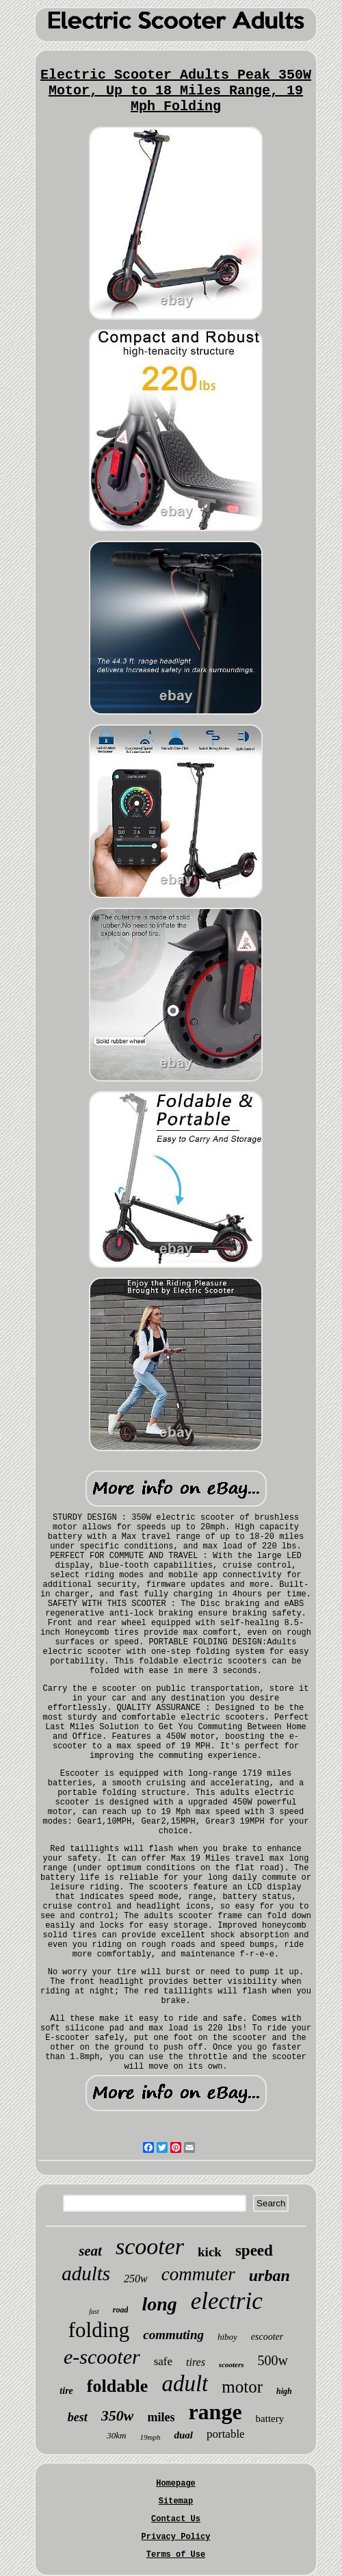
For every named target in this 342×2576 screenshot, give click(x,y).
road (121, 2309)
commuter (198, 2274)
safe (163, 2361)
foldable (117, 2386)
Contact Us (175, 2519)
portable (226, 2433)
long (159, 2303)
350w (117, 2415)
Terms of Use (175, 2555)
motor (242, 2386)
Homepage (176, 2483)
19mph (150, 2437)
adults (86, 2273)
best (78, 2417)
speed (254, 2250)
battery (270, 2418)
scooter (150, 2246)
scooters (231, 2364)
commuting (173, 2335)
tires (195, 2362)
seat (90, 2251)
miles (160, 2417)
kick (210, 2252)
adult (184, 2383)
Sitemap (176, 2501)
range (214, 2411)
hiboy (227, 2337)
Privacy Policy (176, 2537)
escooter (267, 2337)
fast (93, 2311)
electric (227, 2301)
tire (66, 2391)
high (284, 2391)
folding (99, 2330)
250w (136, 2278)
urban (269, 2275)
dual (183, 2435)
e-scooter (102, 2356)
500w (273, 2360)
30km (116, 2435)
